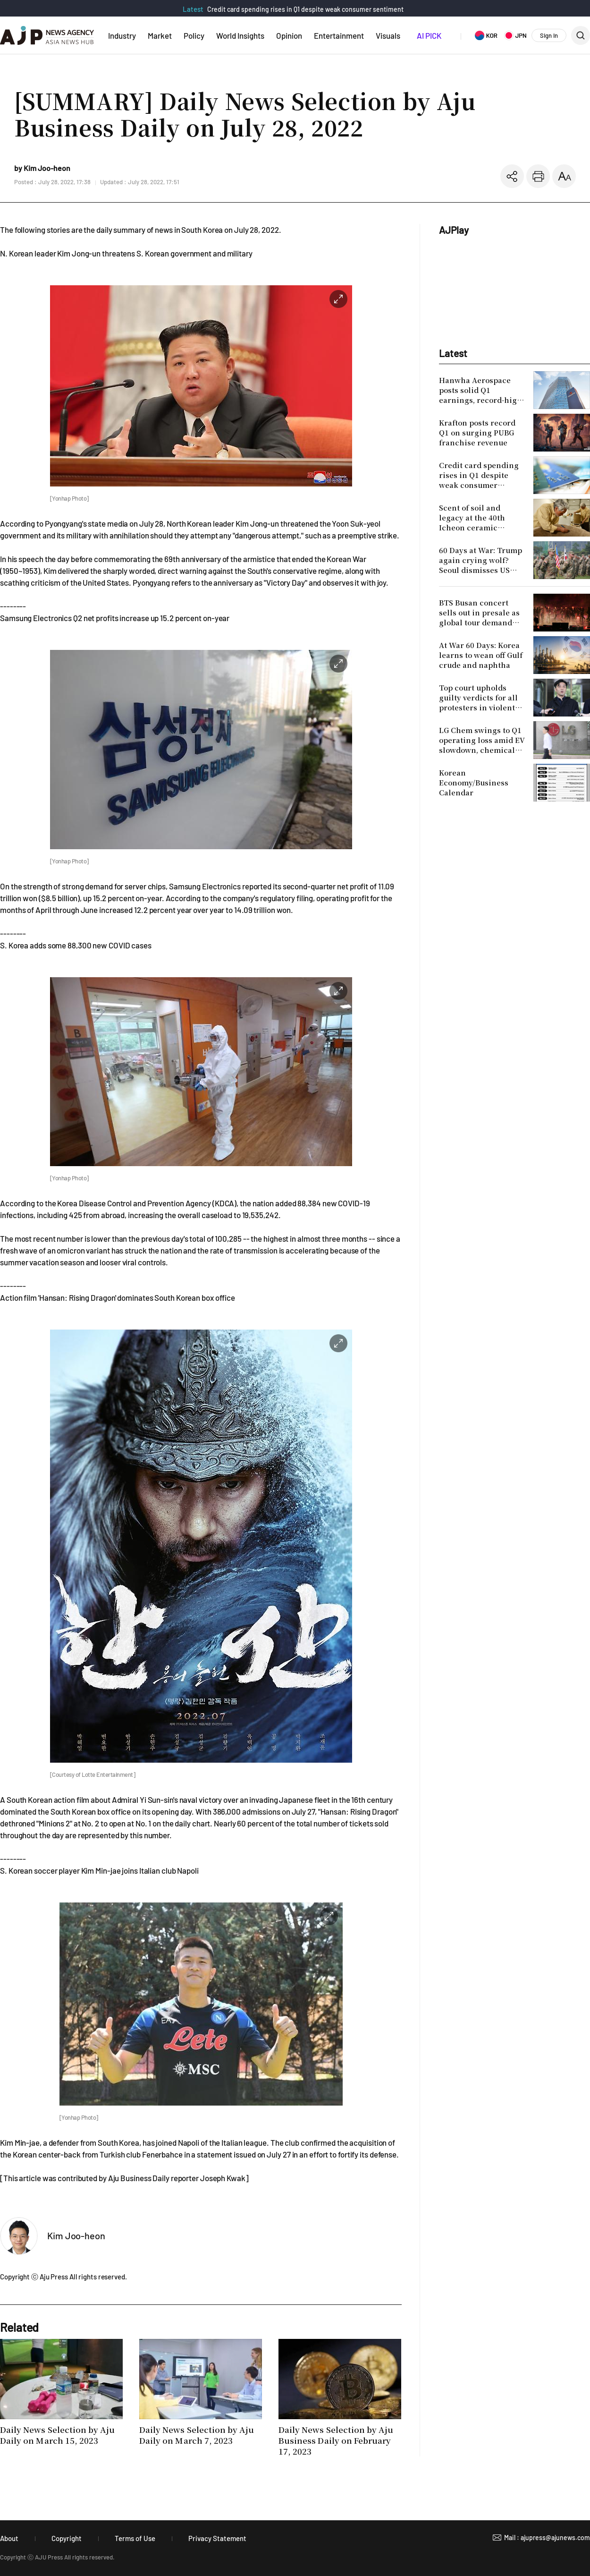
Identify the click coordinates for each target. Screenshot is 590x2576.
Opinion (289, 35)
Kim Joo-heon (76, 2235)
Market (160, 35)
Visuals (388, 35)
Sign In (549, 35)
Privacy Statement (217, 2538)
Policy (194, 35)
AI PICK (429, 35)
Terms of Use (135, 2538)
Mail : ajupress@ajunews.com (547, 2537)
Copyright (66, 2538)
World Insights (240, 35)
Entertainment (339, 35)
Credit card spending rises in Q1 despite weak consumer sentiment (305, 9)
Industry (122, 35)
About (9, 2538)
